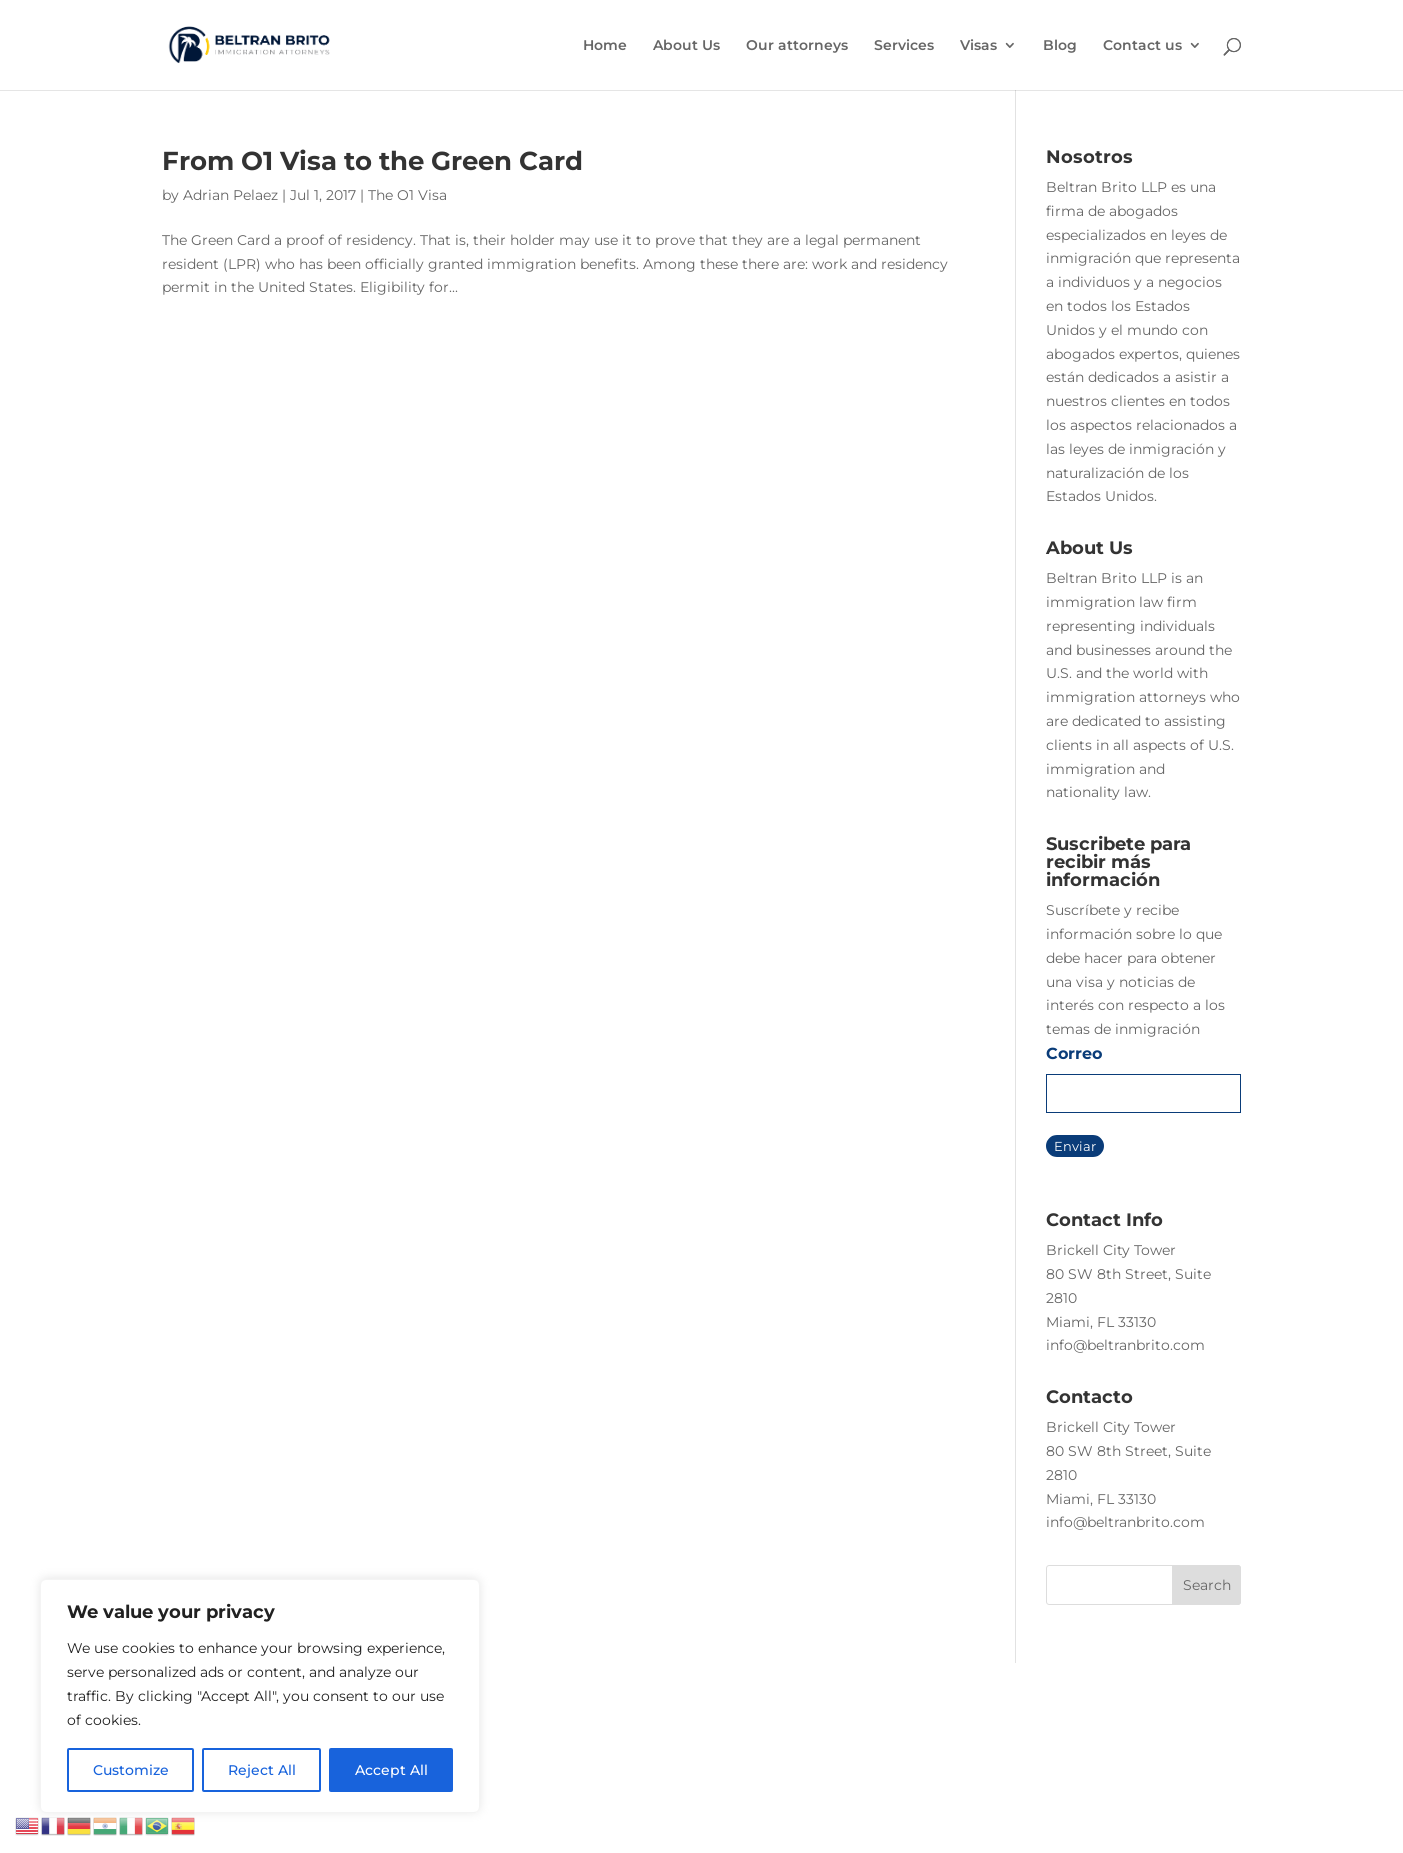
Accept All (391, 1770)
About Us (686, 46)
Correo (1074, 1053)
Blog (1060, 46)
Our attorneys (797, 46)
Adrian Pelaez (230, 195)
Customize (131, 1770)
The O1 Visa (407, 195)
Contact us (1142, 46)
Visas (978, 46)
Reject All (262, 1770)
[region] (260, 1696)
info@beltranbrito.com (1125, 1345)
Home (605, 46)
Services (904, 46)
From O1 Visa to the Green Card (372, 161)
